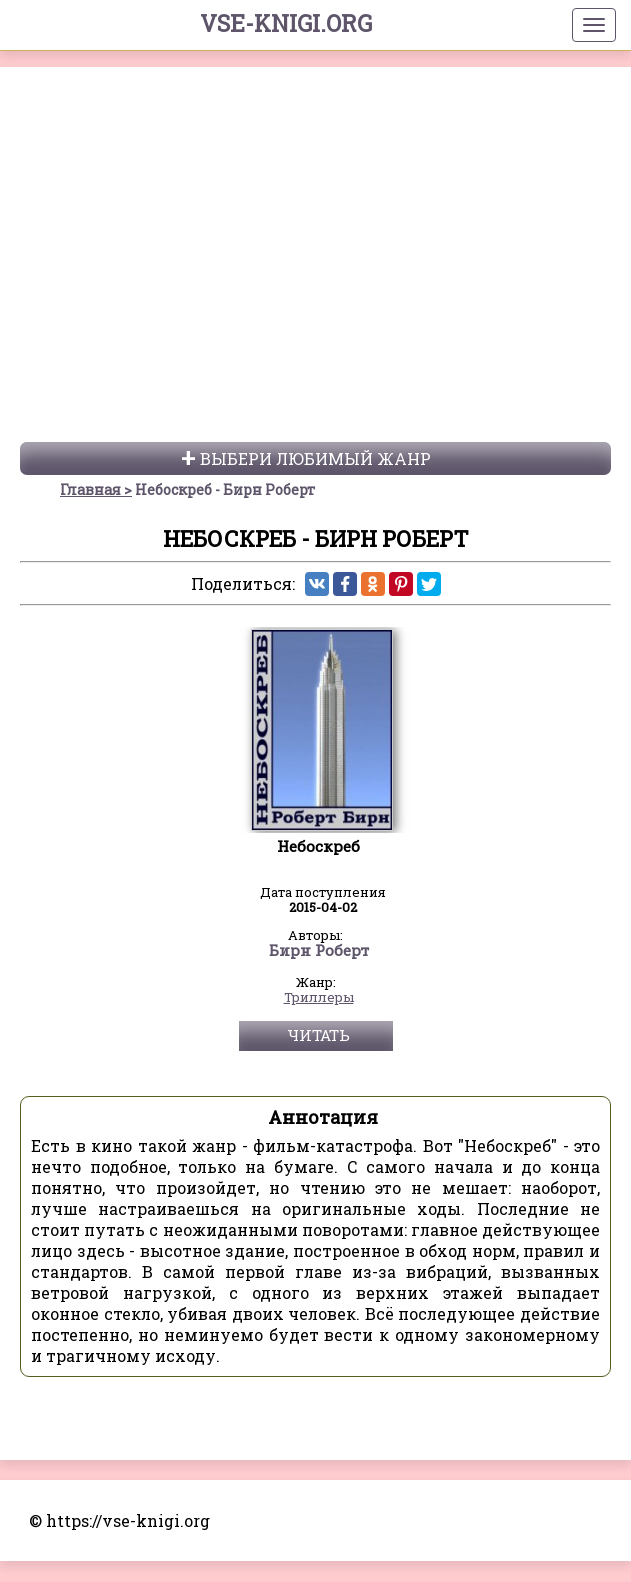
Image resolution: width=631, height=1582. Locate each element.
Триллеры (319, 1026)
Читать (318, 1063)
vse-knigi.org (286, 23)
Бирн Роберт (319, 979)
